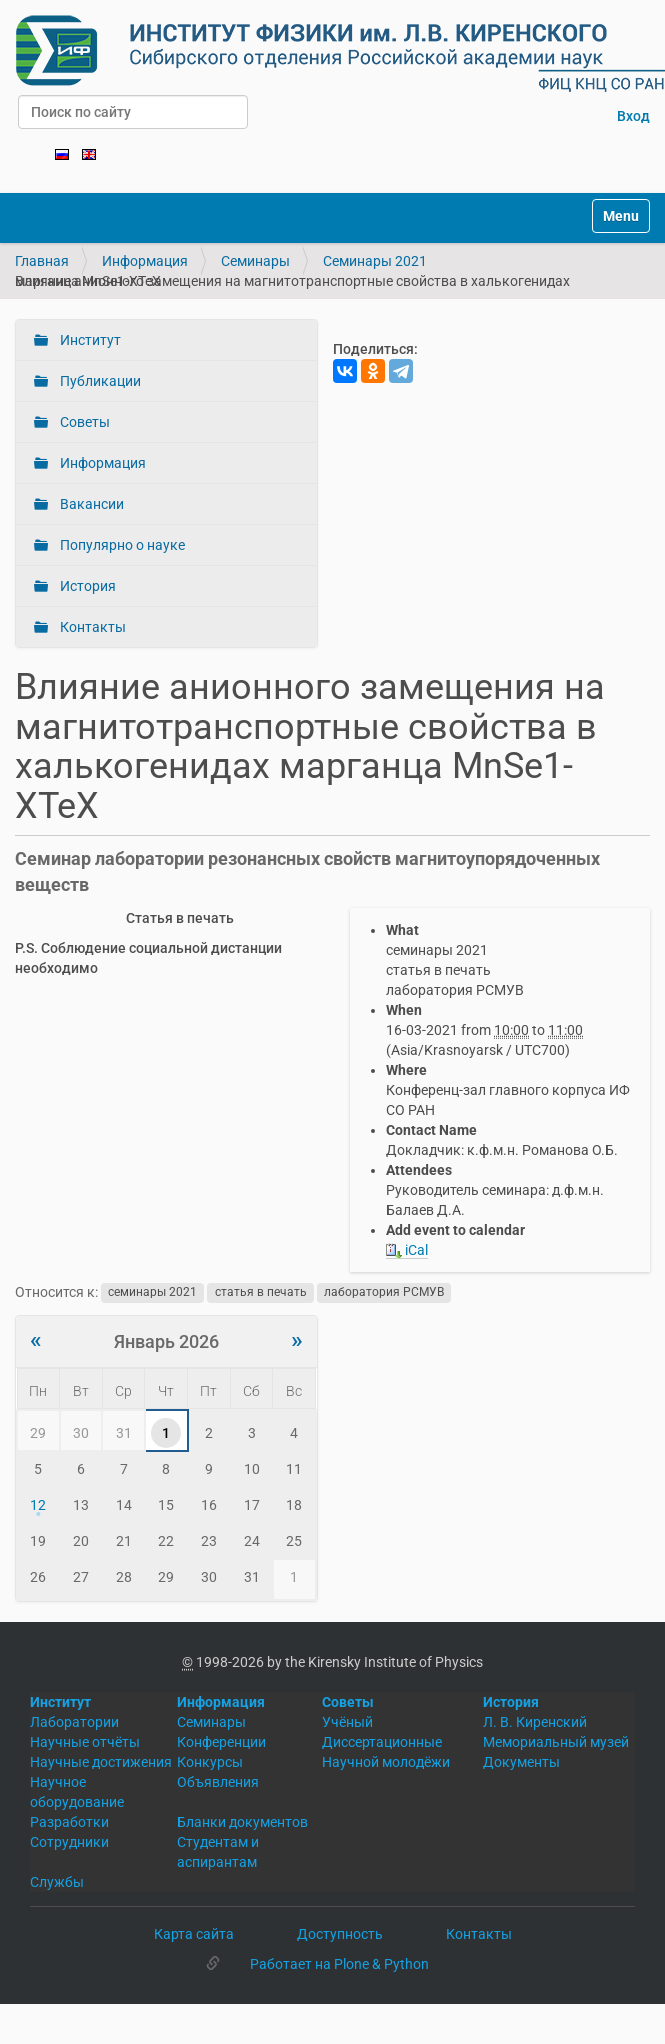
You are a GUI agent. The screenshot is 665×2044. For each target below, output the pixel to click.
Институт (89, 340)
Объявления (218, 1782)
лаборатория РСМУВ (384, 1293)
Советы (83, 422)
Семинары (255, 261)
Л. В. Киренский (535, 1722)
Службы (57, 1882)
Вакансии (90, 504)
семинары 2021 (152, 1293)
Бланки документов (242, 1822)
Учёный (347, 1722)
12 (38, 1505)
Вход (633, 116)
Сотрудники (69, 1842)
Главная (42, 261)
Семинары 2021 (375, 261)
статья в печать (261, 1293)
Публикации (99, 381)
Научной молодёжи (386, 1762)
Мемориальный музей (556, 1742)
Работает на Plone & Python (339, 1964)
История (86, 586)
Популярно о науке (121, 545)
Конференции (221, 1742)
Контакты (91, 627)
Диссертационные (382, 1742)
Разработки (69, 1822)
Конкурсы (210, 1762)
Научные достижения (101, 1762)
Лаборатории (74, 1722)
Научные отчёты (85, 1742)
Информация (145, 261)
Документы (521, 1762)
